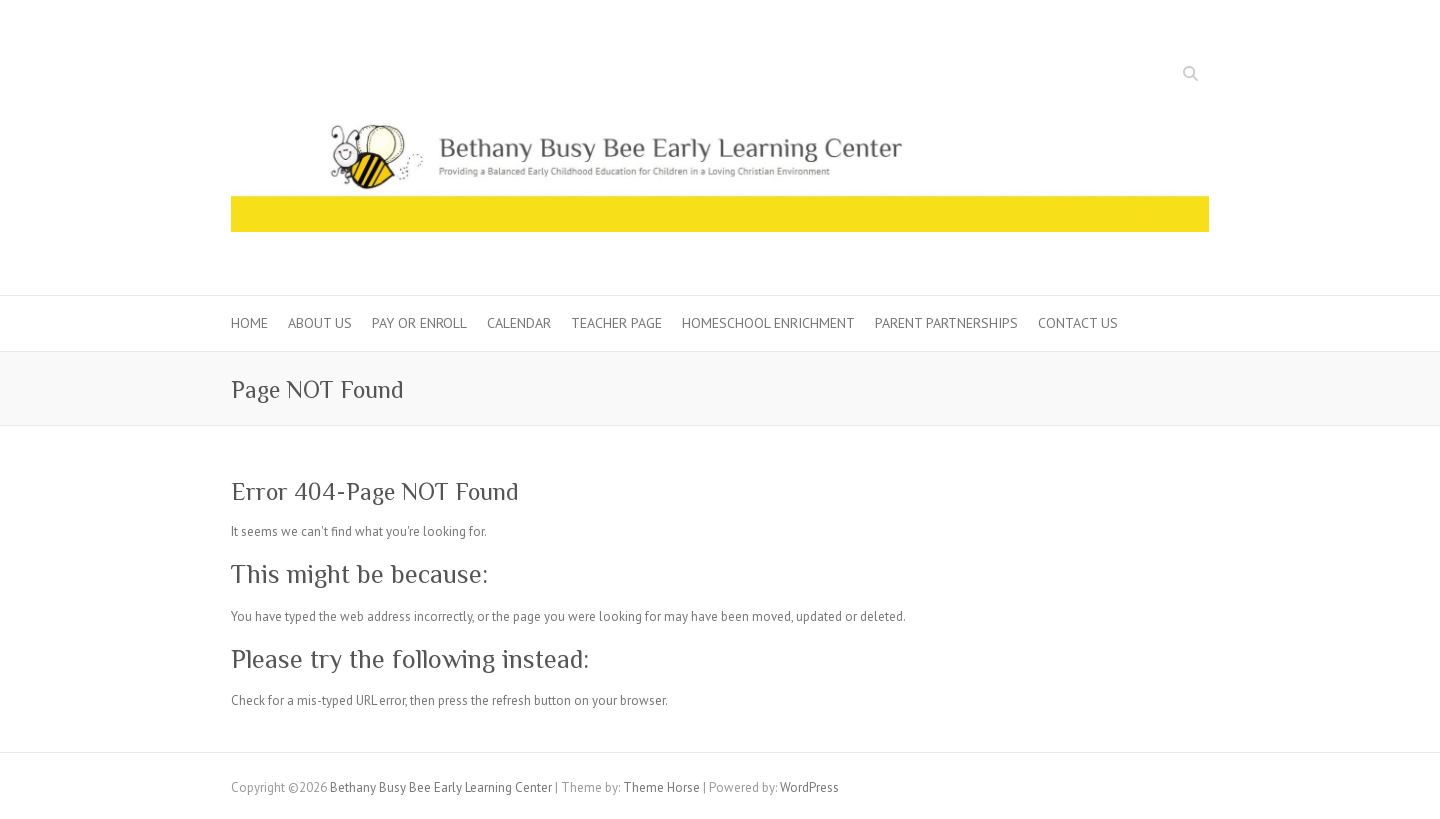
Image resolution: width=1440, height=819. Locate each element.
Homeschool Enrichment (768, 323)
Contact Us (1078, 323)
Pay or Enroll (419, 323)
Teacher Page (616, 323)
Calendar (519, 323)
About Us (320, 323)
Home (249, 323)
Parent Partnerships (946, 323)
